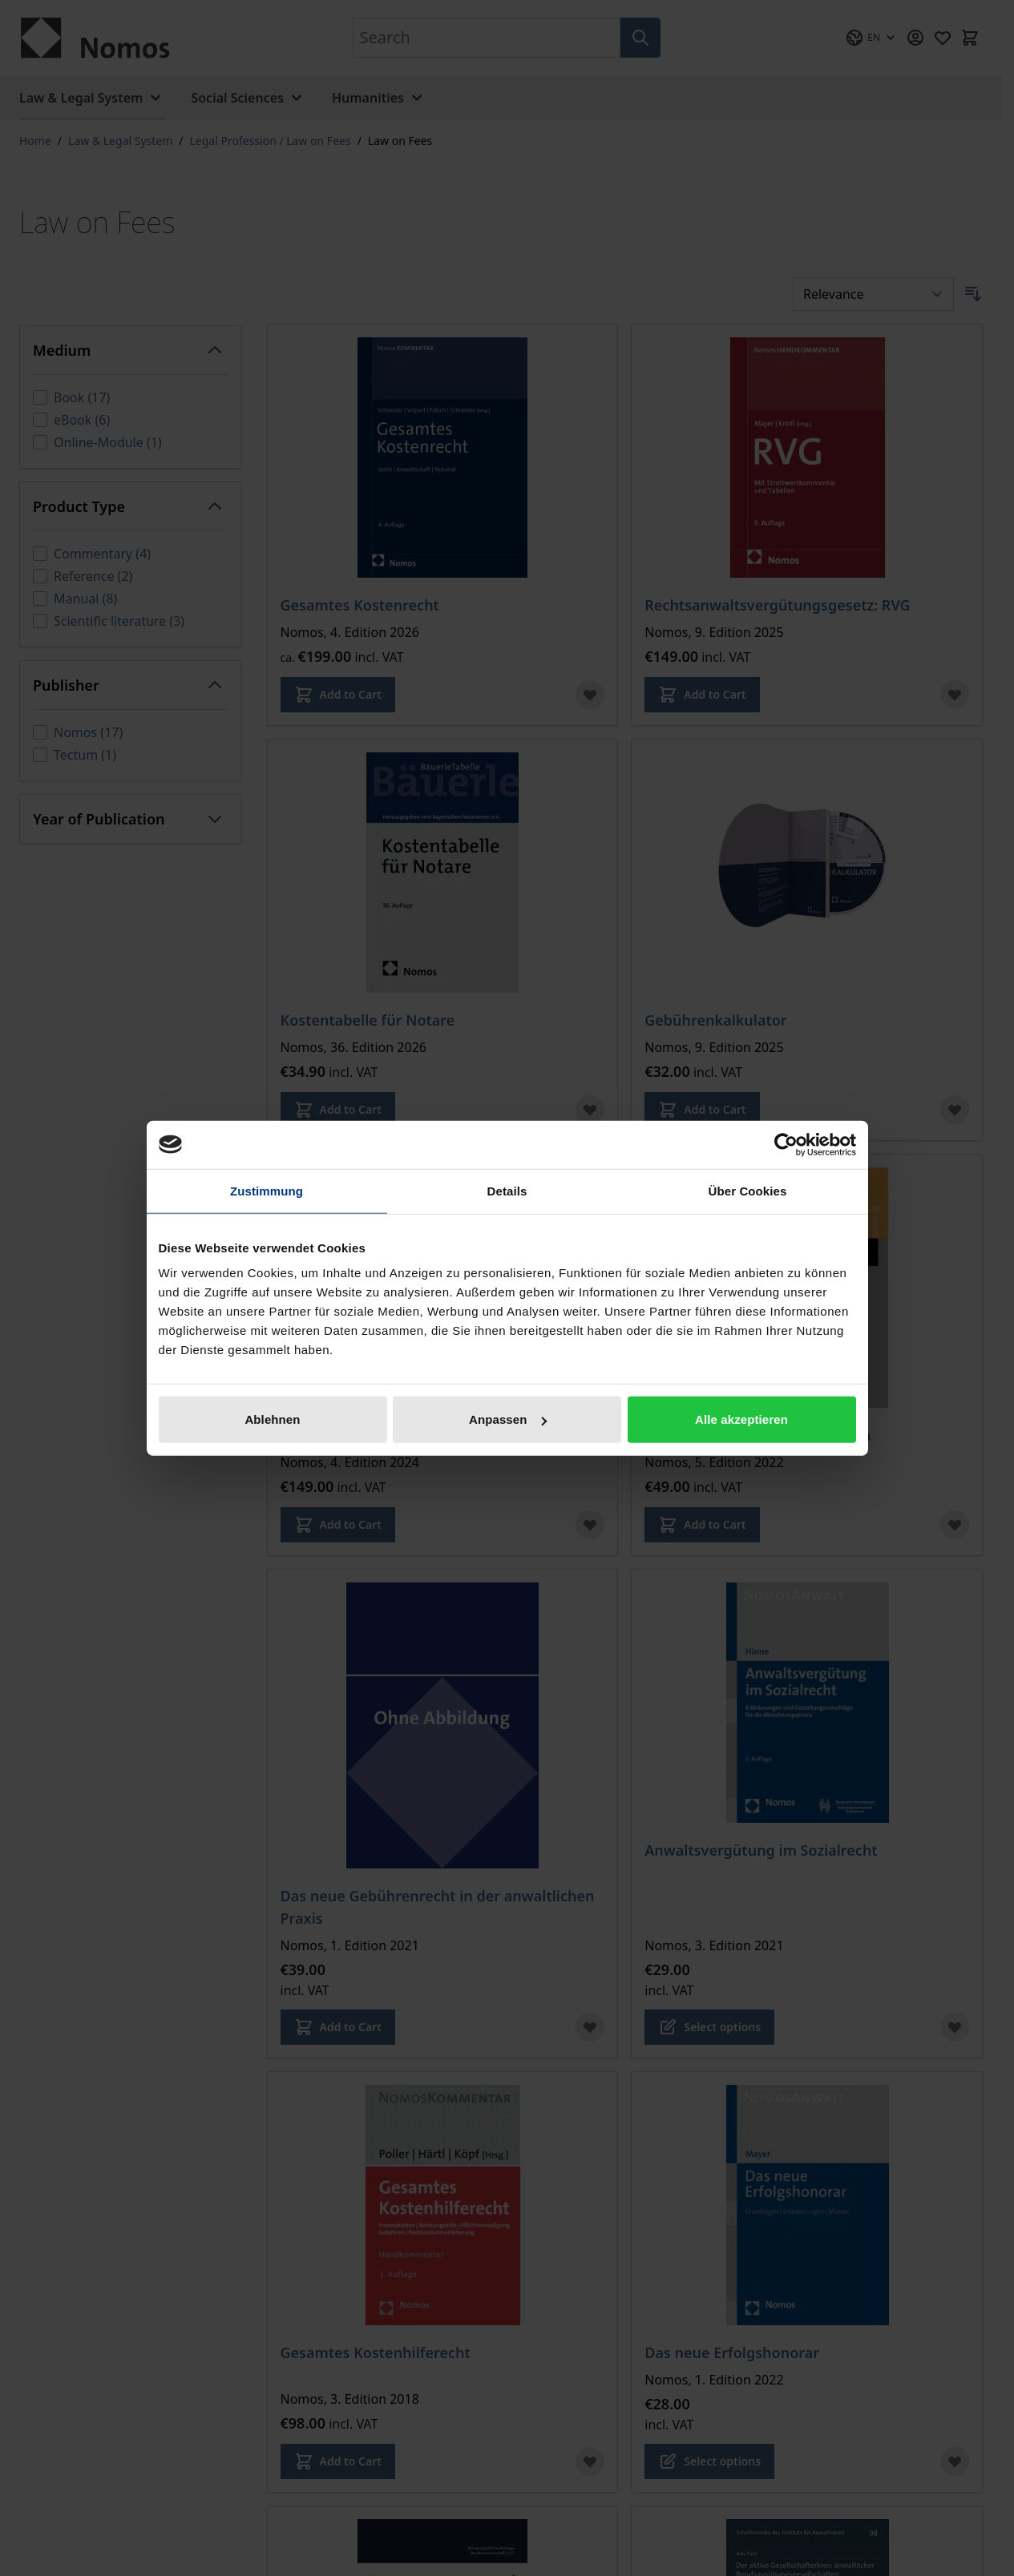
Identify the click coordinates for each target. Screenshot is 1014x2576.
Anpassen (508, 1419)
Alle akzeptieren (741, 1419)
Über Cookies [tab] (748, 1190)
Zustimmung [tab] (266, 1190)
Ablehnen (272, 1419)
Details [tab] (507, 1190)
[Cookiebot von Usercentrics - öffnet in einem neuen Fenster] (786, 1144)
